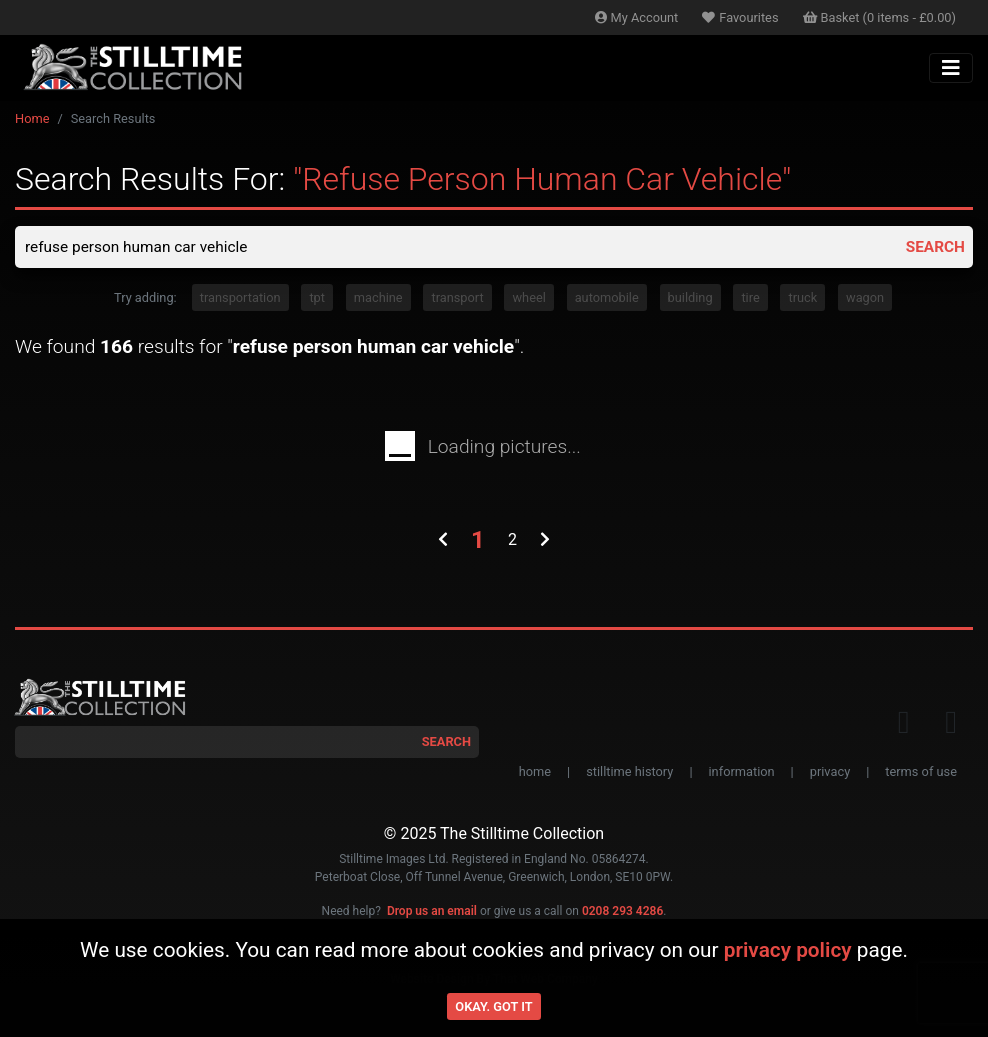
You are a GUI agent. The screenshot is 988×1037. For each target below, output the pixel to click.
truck (802, 299)
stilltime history (629, 773)
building (690, 299)
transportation (240, 299)
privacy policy (788, 950)
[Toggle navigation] (951, 68)
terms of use (921, 773)
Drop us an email (432, 912)
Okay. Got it (493, 1006)
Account (637, 17)
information (742, 773)
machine (378, 299)
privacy (830, 773)
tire (750, 299)
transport (457, 299)
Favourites (740, 17)
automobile (607, 299)
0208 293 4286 (622, 912)
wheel (528, 299)
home (535, 773)
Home (32, 118)
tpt (317, 299)
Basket (880, 17)
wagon (865, 299)
